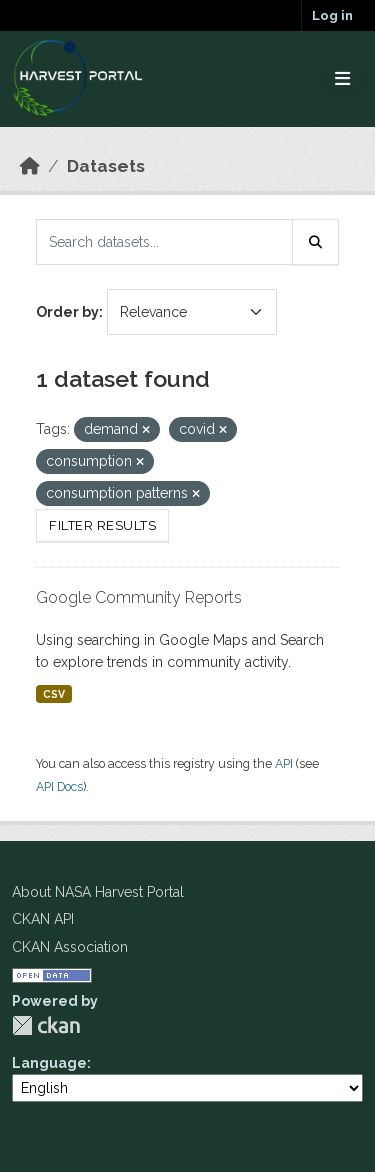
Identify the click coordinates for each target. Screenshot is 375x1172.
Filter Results (102, 525)
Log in (332, 15)
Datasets (106, 166)
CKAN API (43, 919)
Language (49, 1063)
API (284, 763)
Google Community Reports (139, 597)
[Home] (30, 166)
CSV (54, 694)
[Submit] (316, 242)
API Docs (59, 786)
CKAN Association (70, 947)
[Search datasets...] (164, 242)
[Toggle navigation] (342, 79)
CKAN (46, 1025)
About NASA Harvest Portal (98, 892)
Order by (67, 312)
